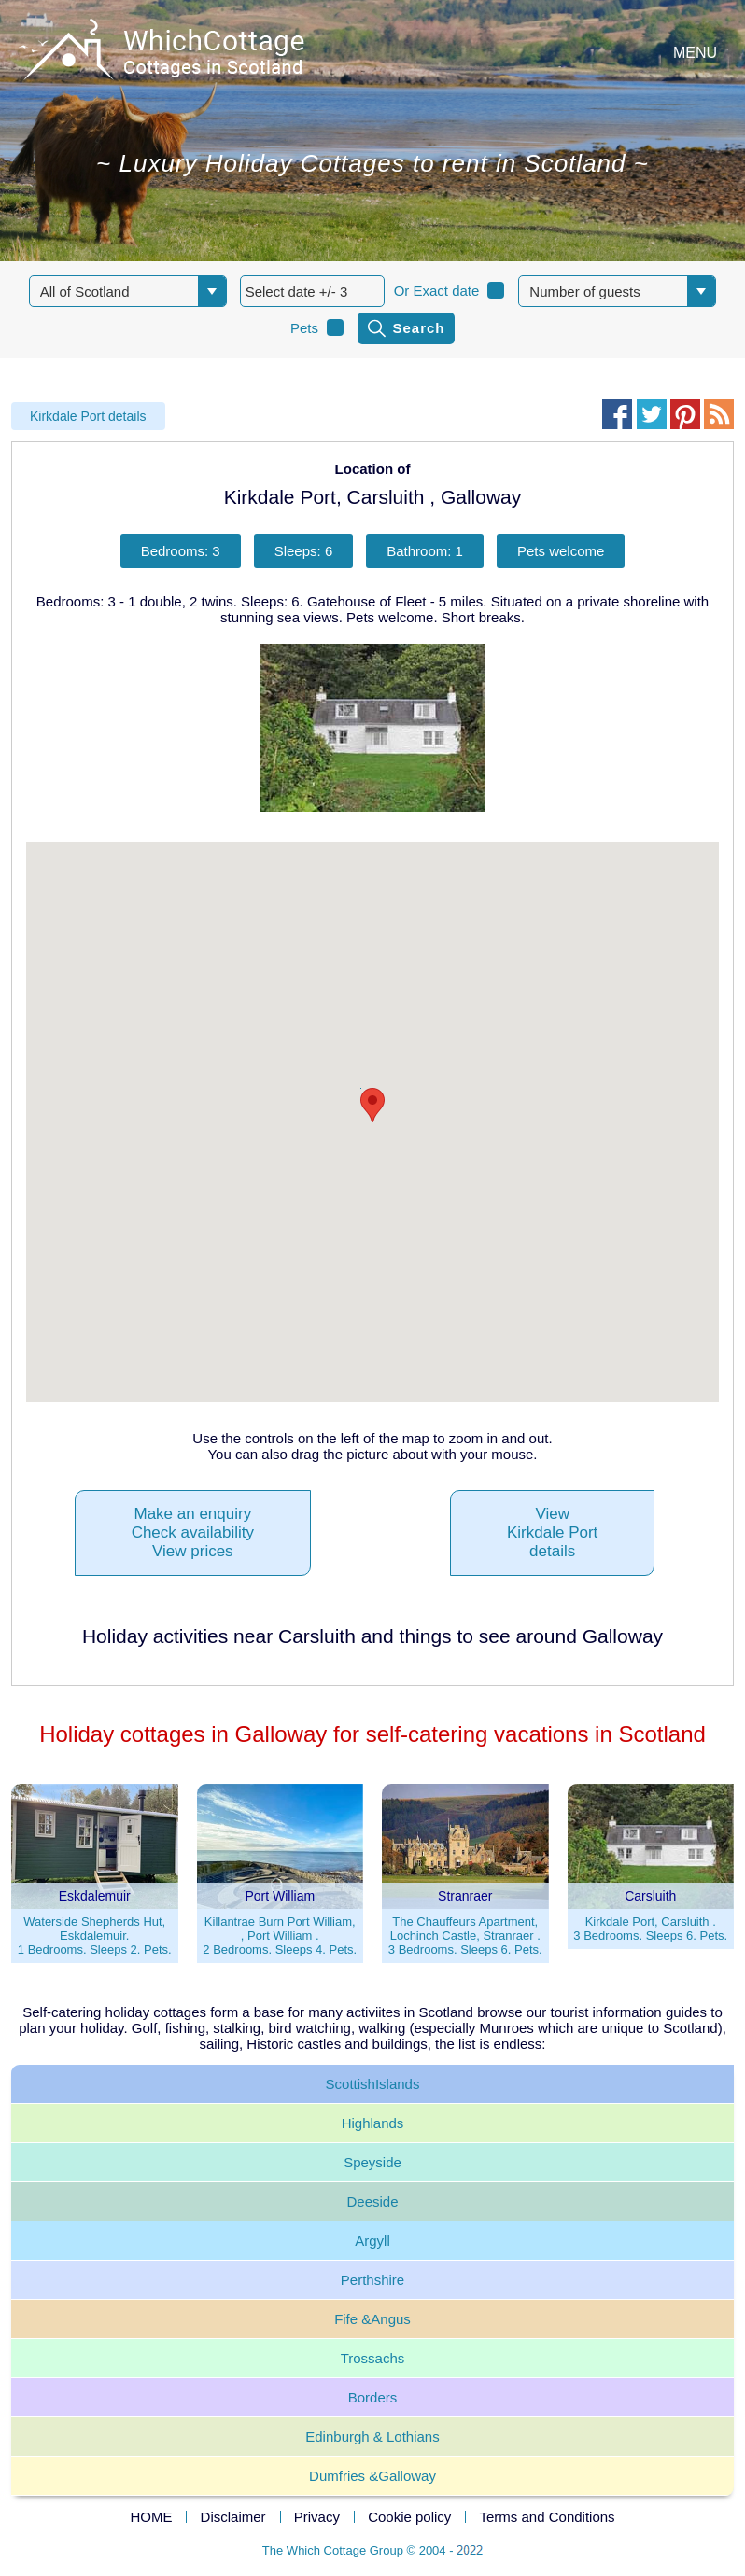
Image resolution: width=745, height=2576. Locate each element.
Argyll (372, 2241)
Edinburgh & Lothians (372, 2436)
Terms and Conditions (547, 2517)
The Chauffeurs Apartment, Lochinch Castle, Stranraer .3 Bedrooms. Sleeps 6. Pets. (465, 1935)
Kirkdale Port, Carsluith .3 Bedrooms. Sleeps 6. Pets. (650, 1928)
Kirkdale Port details (88, 416)
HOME (151, 2517)
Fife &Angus (372, 2319)
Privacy (317, 2517)
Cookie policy (409, 2517)
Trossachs (373, 2358)
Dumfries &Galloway (372, 2476)
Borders (373, 2397)
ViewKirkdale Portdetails (552, 1532)
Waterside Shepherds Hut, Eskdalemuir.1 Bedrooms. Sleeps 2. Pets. (95, 1935)
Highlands (373, 2123)
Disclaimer (233, 2517)
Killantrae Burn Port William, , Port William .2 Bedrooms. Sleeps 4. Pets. (280, 1935)
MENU (695, 53)
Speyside (372, 2162)
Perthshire (372, 2280)
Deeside (372, 2201)
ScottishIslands (373, 2084)
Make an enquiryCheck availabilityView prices (193, 1532)
